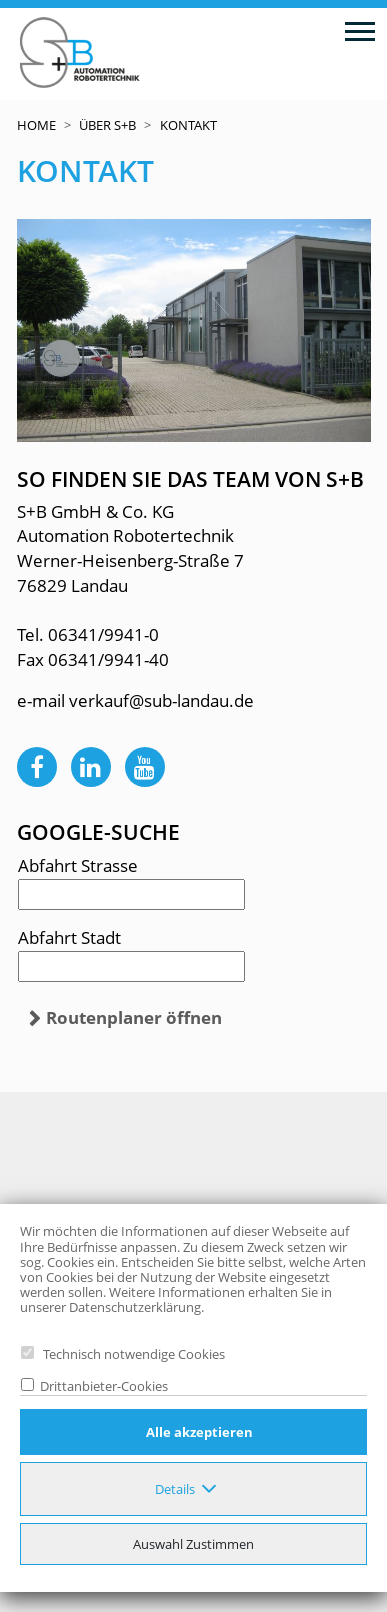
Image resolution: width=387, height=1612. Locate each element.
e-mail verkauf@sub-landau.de (135, 700)
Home (36, 125)
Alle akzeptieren (199, 1432)
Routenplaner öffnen (134, 1017)
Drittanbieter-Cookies (101, 1386)
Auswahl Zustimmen (193, 1544)
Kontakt (188, 125)
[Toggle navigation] (359, 30)
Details (175, 1489)
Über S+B (107, 125)
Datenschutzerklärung (135, 1307)
